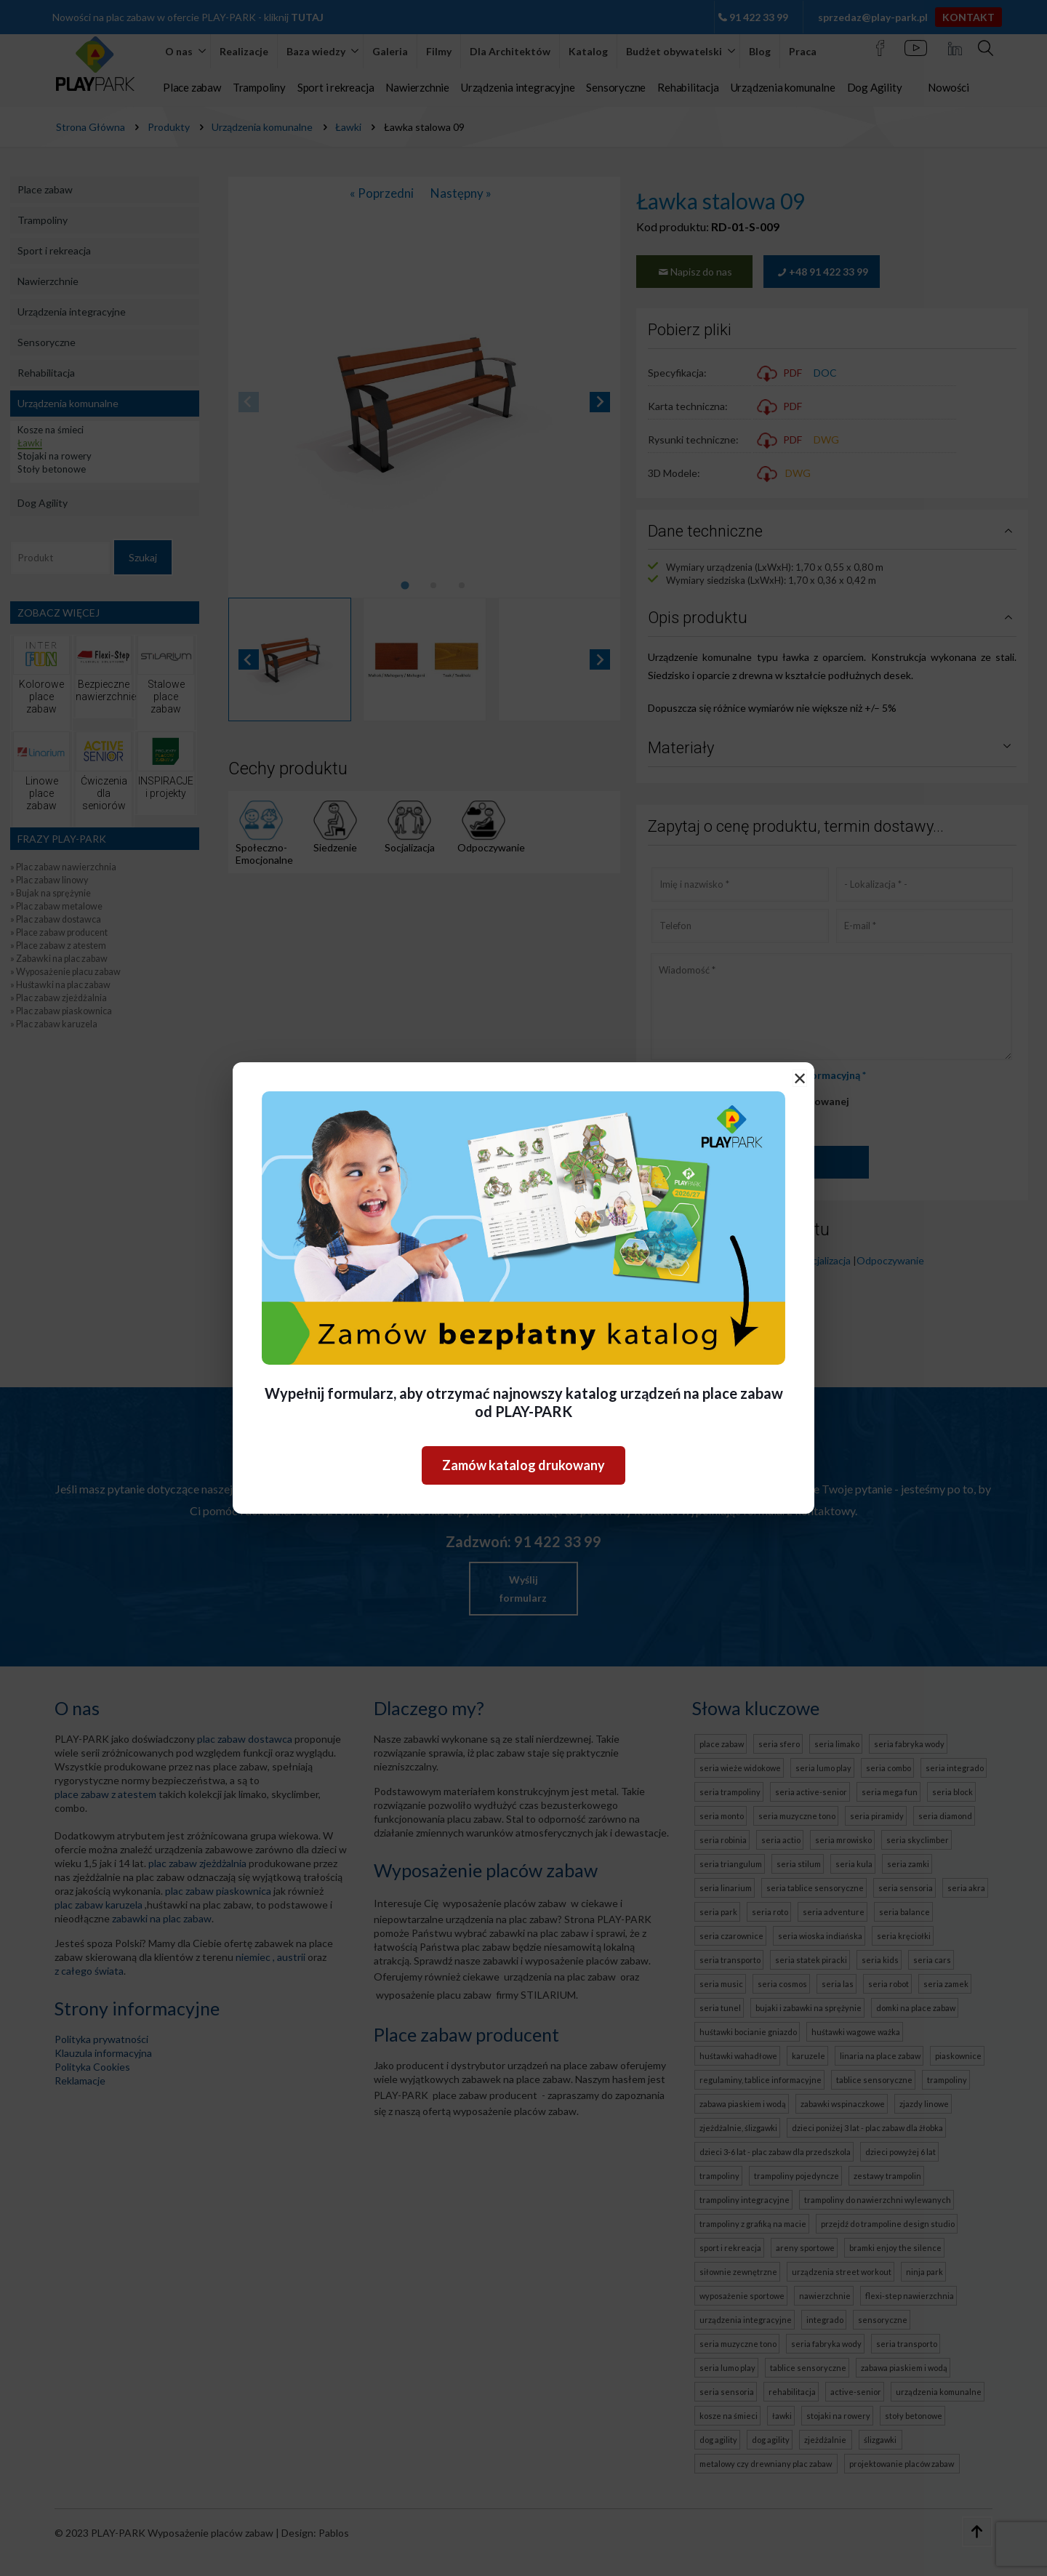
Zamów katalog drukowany (523, 1465)
